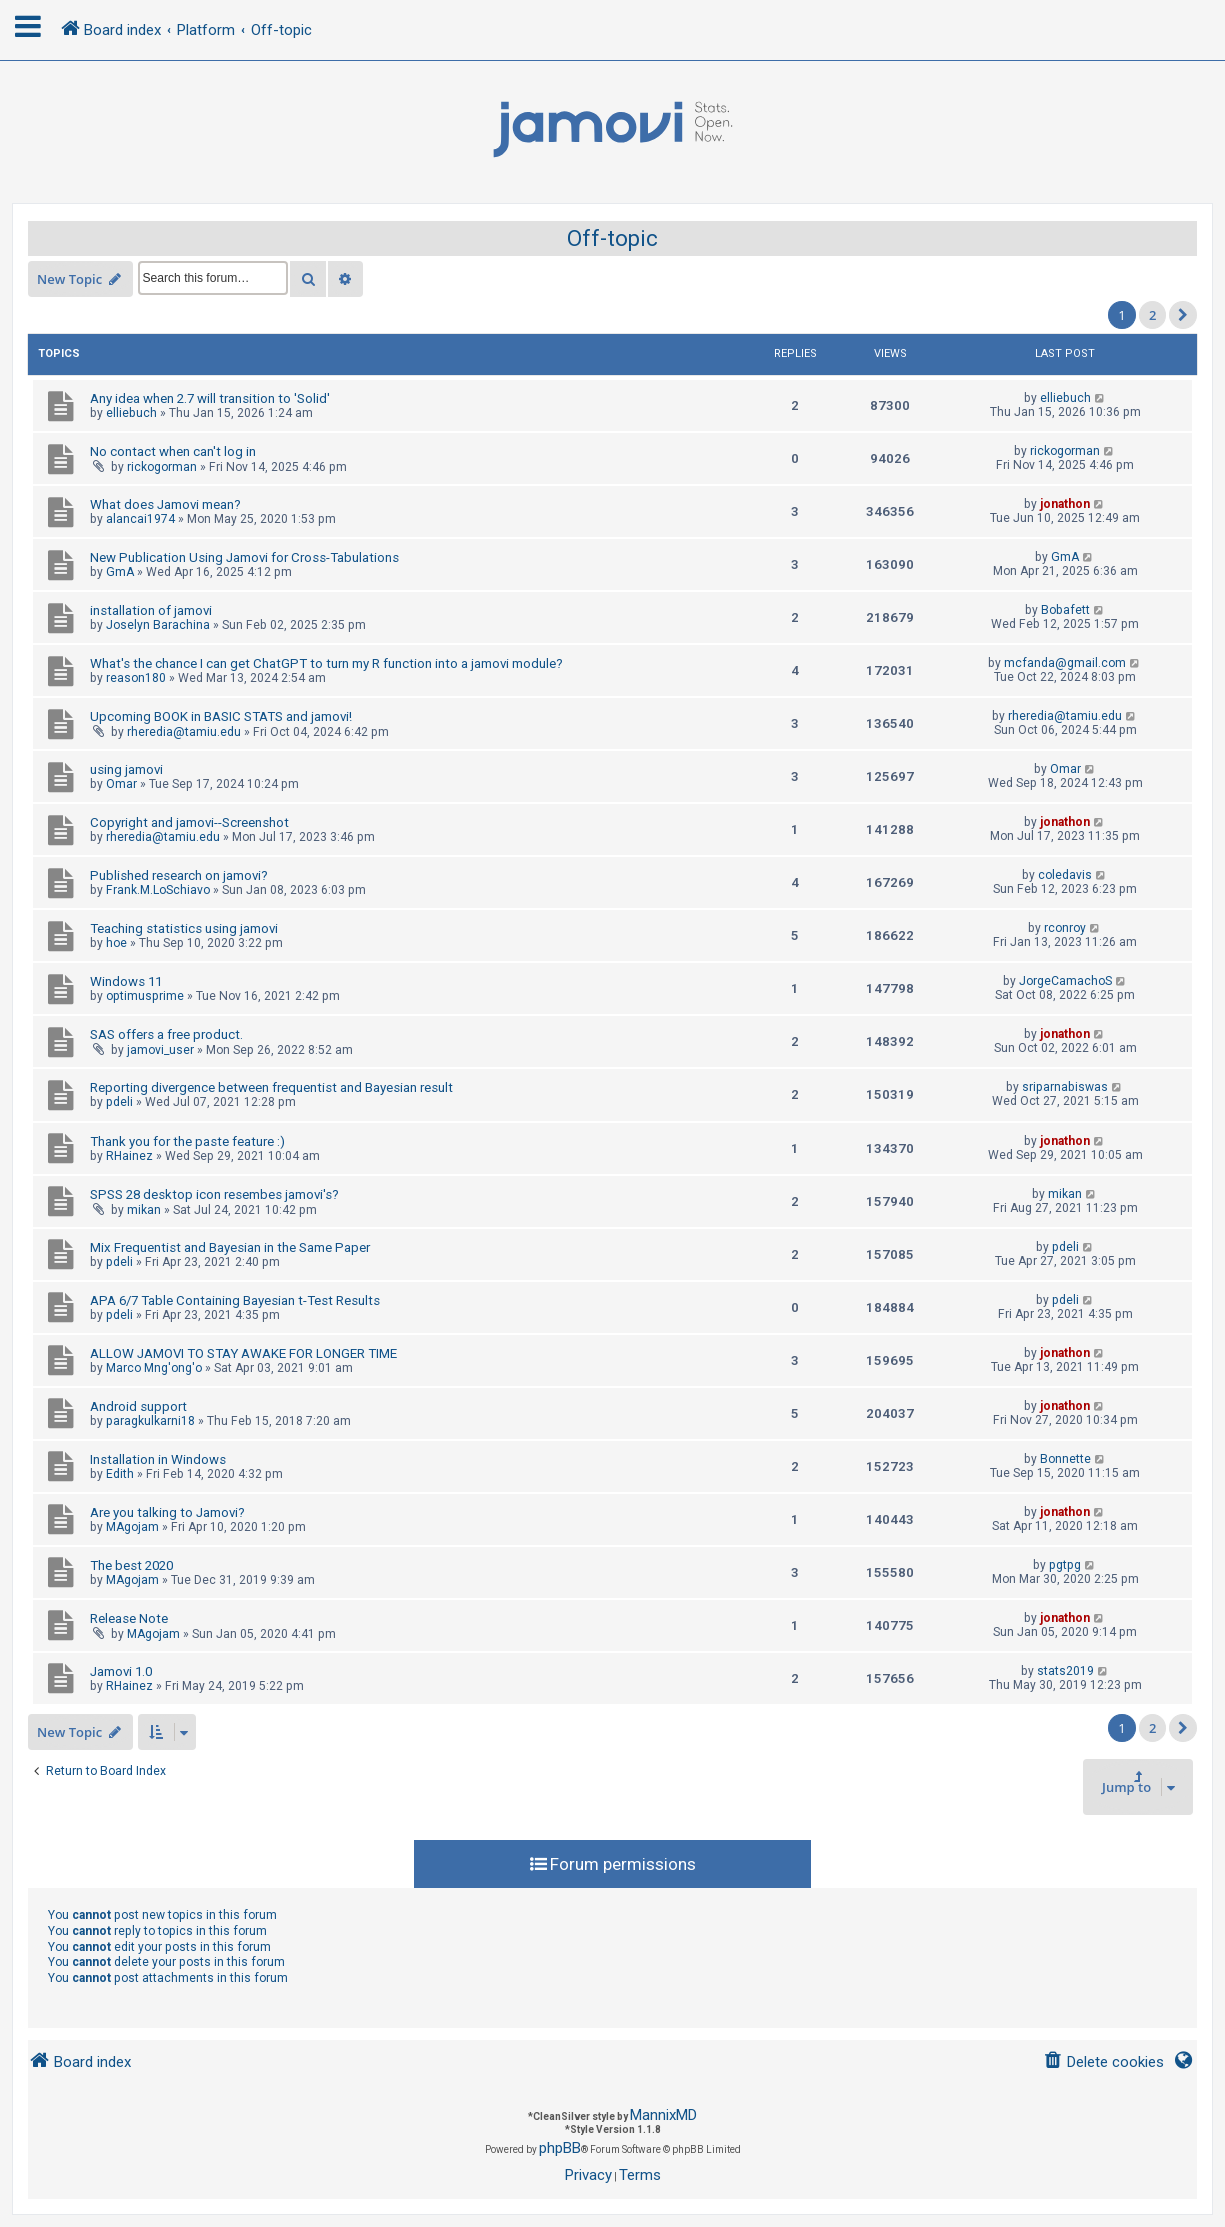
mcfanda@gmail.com (1065, 663)
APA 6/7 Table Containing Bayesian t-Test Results (235, 1300)
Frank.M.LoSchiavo (158, 890)
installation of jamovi (151, 610)
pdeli (119, 1102)
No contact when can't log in (173, 451)
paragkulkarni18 (150, 1421)
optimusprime (145, 996)
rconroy (1065, 928)
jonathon (1065, 504)
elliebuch (131, 413)
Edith (120, 1474)
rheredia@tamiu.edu (184, 732)
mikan (144, 1210)
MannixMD (663, 2115)
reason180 (136, 678)
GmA (120, 572)
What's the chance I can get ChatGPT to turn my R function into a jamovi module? (326, 663)
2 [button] (1152, 315)
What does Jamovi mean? (165, 504)
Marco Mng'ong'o (154, 1368)
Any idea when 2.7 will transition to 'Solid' (210, 398)
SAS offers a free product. (166, 1034)
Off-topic (612, 238)
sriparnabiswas (1065, 1087)
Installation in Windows (158, 1459)
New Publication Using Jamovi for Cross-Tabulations (244, 557)
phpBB (560, 2148)
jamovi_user (160, 1050)
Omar (121, 784)
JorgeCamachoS (1065, 981)
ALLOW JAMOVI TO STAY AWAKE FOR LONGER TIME (243, 1353)
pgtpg (1065, 1565)
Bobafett (1065, 610)
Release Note (129, 1618)
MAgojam (132, 1527)
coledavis (1065, 875)
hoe (116, 943)
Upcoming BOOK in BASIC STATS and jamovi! (221, 716)
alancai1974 (140, 519)
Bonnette (1065, 1459)
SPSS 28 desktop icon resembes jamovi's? (214, 1194)
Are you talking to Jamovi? (167, 1512)
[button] (1183, 315)
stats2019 (1065, 1671)
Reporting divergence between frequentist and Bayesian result (271, 1087)
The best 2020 (131, 1565)
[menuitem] (1103, 2062)
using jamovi (126, 769)
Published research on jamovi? (179, 875)
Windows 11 (126, 981)
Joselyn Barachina (158, 625)
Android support (138, 1406)
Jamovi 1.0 (121, 1671)
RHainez (129, 1156)
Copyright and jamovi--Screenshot (189, 822)
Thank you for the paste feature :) (187, 1141)
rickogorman (162, 467)
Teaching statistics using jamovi (184, 928)
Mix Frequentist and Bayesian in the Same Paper (230, 1247)
